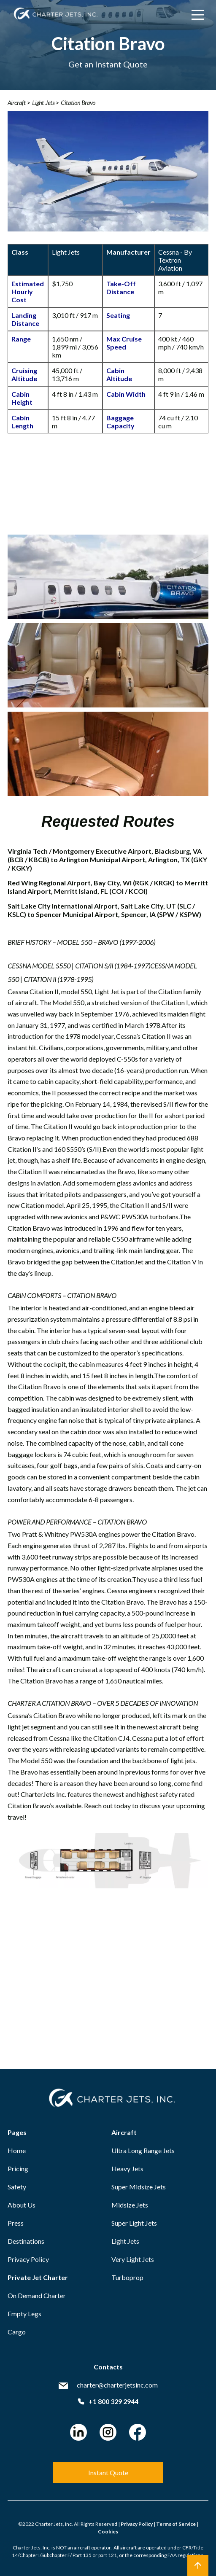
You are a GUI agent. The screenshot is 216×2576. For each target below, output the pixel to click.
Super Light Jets (134, 2223)
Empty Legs (24, 2314)
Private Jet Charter (38, 2277)
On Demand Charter (37, 2295)
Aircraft (124, 2132)
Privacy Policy (28, 2259)
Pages (17, 2132)
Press (16, 2223)
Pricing (18, 2169)
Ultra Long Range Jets (143, 2150)
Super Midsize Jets (138, 2187)
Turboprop (127, 2277)
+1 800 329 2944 (108, 2401)
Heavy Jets (127, 2169)
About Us (21, 2205)
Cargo (17, 2332)
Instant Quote (108, 2472)
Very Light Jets (132, 2259)
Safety (17, 2187)
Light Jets (125, 2241)
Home (17, 2150)
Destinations (26, 2241)
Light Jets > (45, 102)
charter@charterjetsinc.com (117, 2385)
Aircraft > (19, 102)
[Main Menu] (197, 14)
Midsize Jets (129, 2205)
